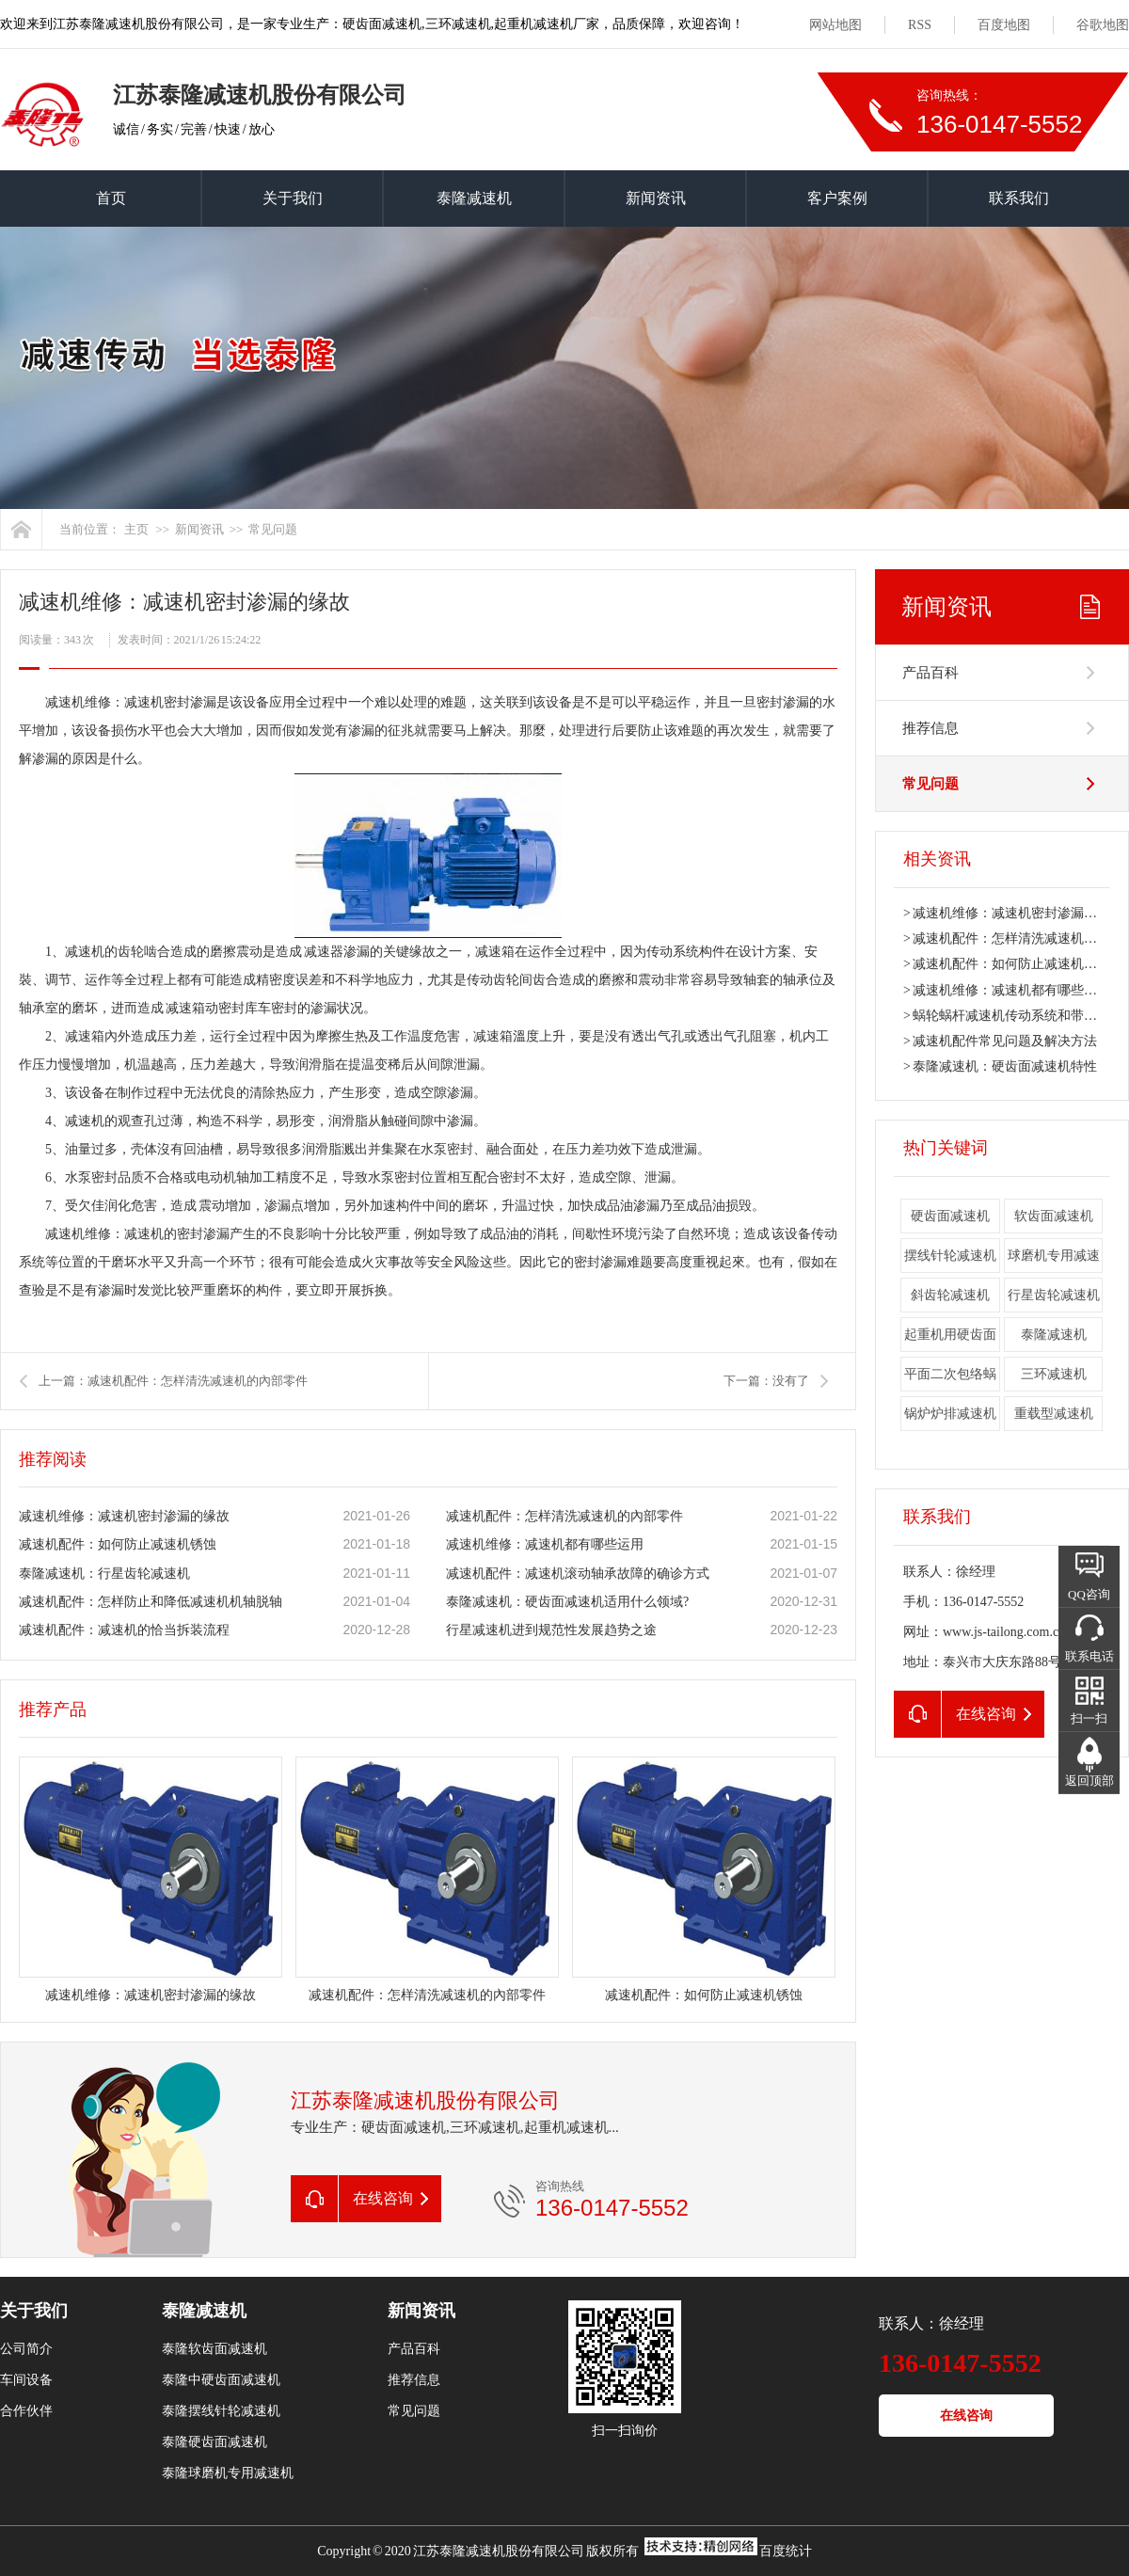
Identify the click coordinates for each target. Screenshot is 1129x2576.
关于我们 (292, 198)
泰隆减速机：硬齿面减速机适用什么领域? (567, 1602)
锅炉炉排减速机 (950, 1414)
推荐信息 (930, 728)
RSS (919, 25)
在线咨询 (966, 2416)
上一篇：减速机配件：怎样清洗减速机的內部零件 (173, 1381)
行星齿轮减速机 (1054, 1295)
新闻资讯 (656, 198)
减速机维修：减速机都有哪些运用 (545, 1544)
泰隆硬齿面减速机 (214, 2442)
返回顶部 (1089, 1780)
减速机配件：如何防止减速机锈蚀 (117, 1544)
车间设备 (26, 2380)
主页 (136, 529)
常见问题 (272, 529)
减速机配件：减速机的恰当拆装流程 (124, 1630)
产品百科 (930, 672)
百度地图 (1004, 25)
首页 (111, 198)
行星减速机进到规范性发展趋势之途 (551, 1630)
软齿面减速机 (1053, 1216)
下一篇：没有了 (766, 1381)
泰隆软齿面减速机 (214, 2349)
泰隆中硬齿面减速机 (221, 2380)
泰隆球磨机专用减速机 (228, 2473)
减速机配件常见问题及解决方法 (1005, 1041)
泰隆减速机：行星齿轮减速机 (104, 1573)
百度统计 (785, 2551)
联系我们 (1019, 198)
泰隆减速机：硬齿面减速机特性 (1005, 1066)
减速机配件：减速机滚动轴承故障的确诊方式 (577, 1573)
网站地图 (835, 25)
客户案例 (837, 198)
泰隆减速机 (474, 198)
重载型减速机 (1053, 1414)
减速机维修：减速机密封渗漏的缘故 (124, 1516)
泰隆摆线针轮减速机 (221, 2411)
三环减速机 (1054, 1374)
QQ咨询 (1089, 1594)
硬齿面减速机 (950, 1216)
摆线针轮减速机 (950, 1255)
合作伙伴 (26, 2411)
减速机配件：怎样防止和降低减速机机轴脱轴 (150, 1602)
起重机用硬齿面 (950, 1335)
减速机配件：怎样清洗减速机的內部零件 (564, 1516)
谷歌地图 (1102, 25)
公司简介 (26, 2349)
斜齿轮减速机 (950, 1295)
